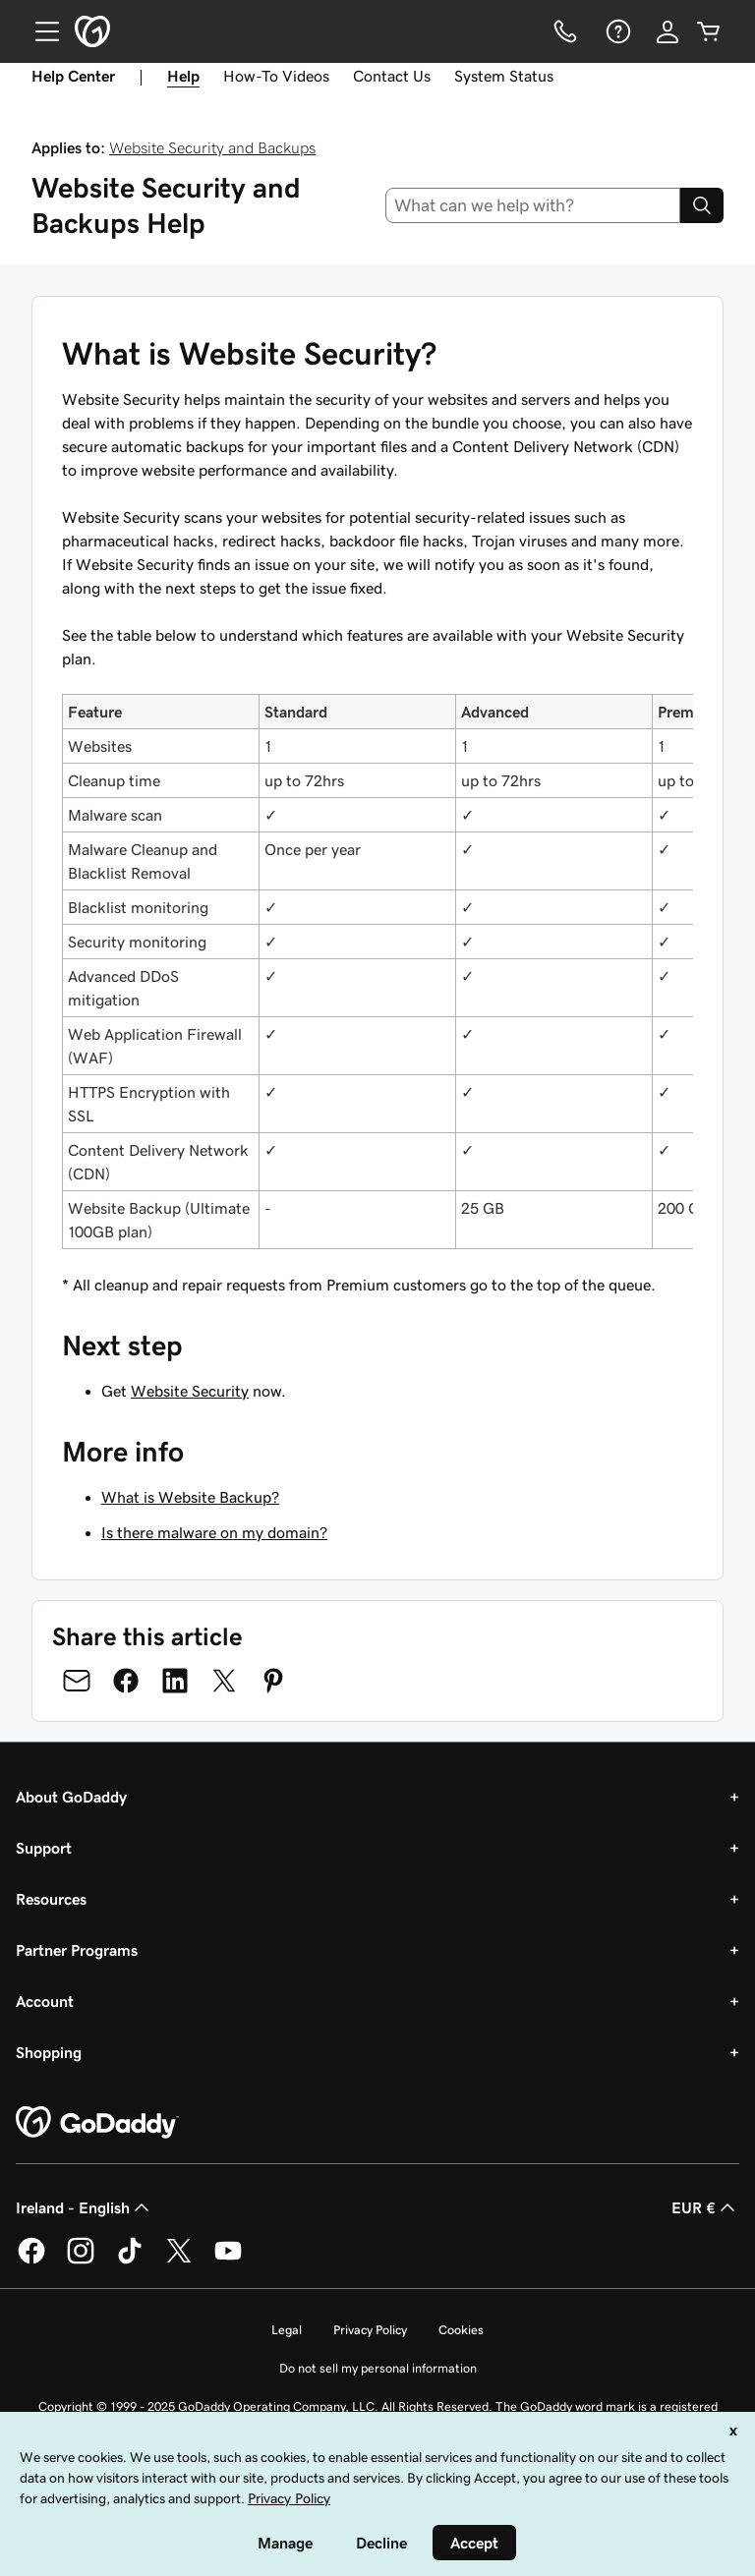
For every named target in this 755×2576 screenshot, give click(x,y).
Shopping (49, 2052)
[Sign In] (667, 31)
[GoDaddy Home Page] (97, 2123)
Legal (286, 2329)
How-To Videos (276, 76)
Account (45, 2001)
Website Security (190, 1391)
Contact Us (392, 76)
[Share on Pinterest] (273, 1680)
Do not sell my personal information (378, 2368)
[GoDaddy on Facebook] (31, 2260)
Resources (51, 1899)
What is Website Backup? (190, 1497)
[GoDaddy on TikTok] (129, 2260)
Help (183, 76)
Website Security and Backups (212, 147)
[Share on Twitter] (224, 1680)
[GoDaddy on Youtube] (228, 2260)
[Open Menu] (39, 31)
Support (44, 1848)
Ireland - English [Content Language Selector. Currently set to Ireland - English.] (84, 2207)
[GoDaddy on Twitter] (179, 2260)
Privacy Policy (370, 2329)
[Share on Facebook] (125, 1680)
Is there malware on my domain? (214, 1532)
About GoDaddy (71, 1796)
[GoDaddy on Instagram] (80, 2260)
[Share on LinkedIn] (175, 1680)
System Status (503, 76)
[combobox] (533, 205)
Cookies (461, 2329)
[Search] (702, 205)
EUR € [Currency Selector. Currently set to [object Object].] (705, 2207)
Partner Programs (77, 1950)
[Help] (616, 31)
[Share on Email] (76, 1680)
